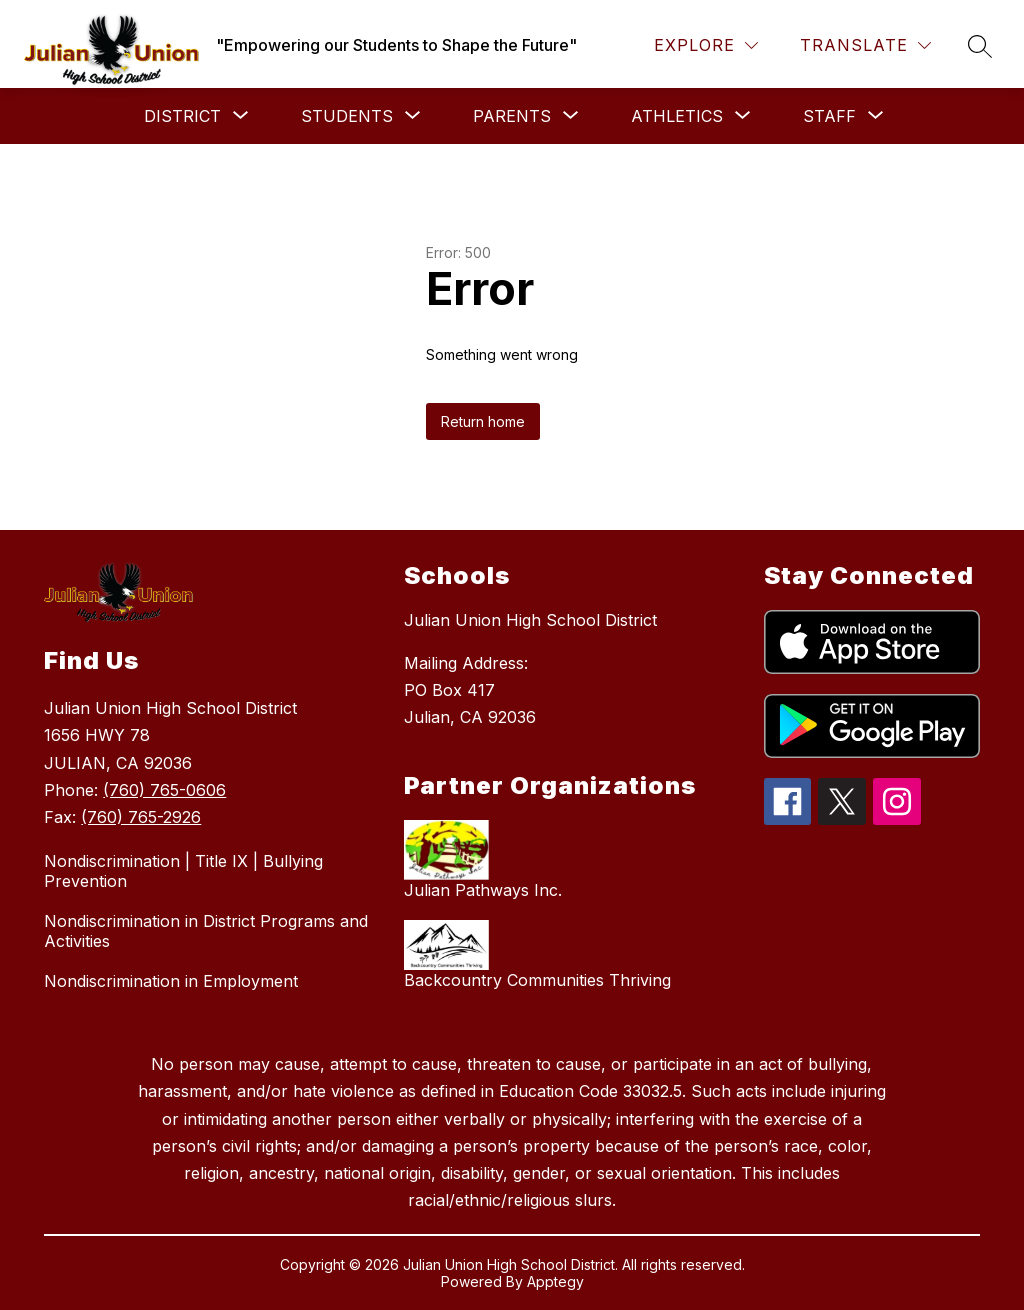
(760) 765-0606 (164, 790)
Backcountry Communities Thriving (537, 980)
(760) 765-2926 (141, 817)
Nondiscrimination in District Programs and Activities (206, 931)
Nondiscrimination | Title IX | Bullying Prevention (183, 871)
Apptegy (555, 1281)
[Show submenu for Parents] (512, 116)
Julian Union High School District (530, 620)
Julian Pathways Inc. (483, 890)
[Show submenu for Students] (347, 116)
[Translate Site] (865, 45)
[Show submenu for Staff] (829, 116)
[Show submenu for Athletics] (677, 116)
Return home (483, 421)
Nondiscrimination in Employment (171, 981)
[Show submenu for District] (182, 116)
